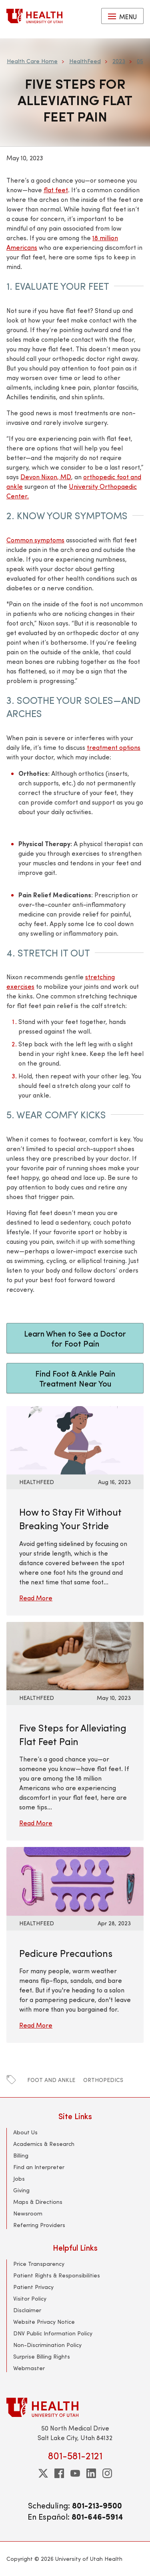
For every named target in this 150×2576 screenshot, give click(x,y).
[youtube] (75, 2473)
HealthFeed (85, 61)
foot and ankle (51, 2080)
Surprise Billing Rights (41, 2356)
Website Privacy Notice (44, 2321)
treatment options (113, 747)
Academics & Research (43, 2144)
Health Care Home (32, 61)
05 (140, 61)
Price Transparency (38, 2263)
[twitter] (43, 2473)
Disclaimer (27, 2310)
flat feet (56, 189)
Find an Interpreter (38, 2167)
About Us (25, 2132)
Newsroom (27, 2213)
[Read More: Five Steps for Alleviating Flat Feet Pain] (75, 1655)
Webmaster (29, 2368)
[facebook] (59, 2473)
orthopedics (103, 2080)
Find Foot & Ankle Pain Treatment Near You (75, 1378)
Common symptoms (35, 540)
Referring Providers (39, 2225)
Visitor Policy (29, 2298)
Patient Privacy (33, 2287)
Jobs (19, 2178)
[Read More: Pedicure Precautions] (75, 1880)
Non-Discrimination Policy (47, 2345)
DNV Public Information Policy (52, 2333)
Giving (21, 2190)
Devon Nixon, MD (45, 476)
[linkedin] (91, 2473)
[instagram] (107, 2473)
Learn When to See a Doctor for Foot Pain (75, 1338)
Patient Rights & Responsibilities (56, 2275)
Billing (20, 2155)
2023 (118, 61)
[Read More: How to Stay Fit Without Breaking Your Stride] (75, 1439)
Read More (35, 1598)
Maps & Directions (37, 2201)
